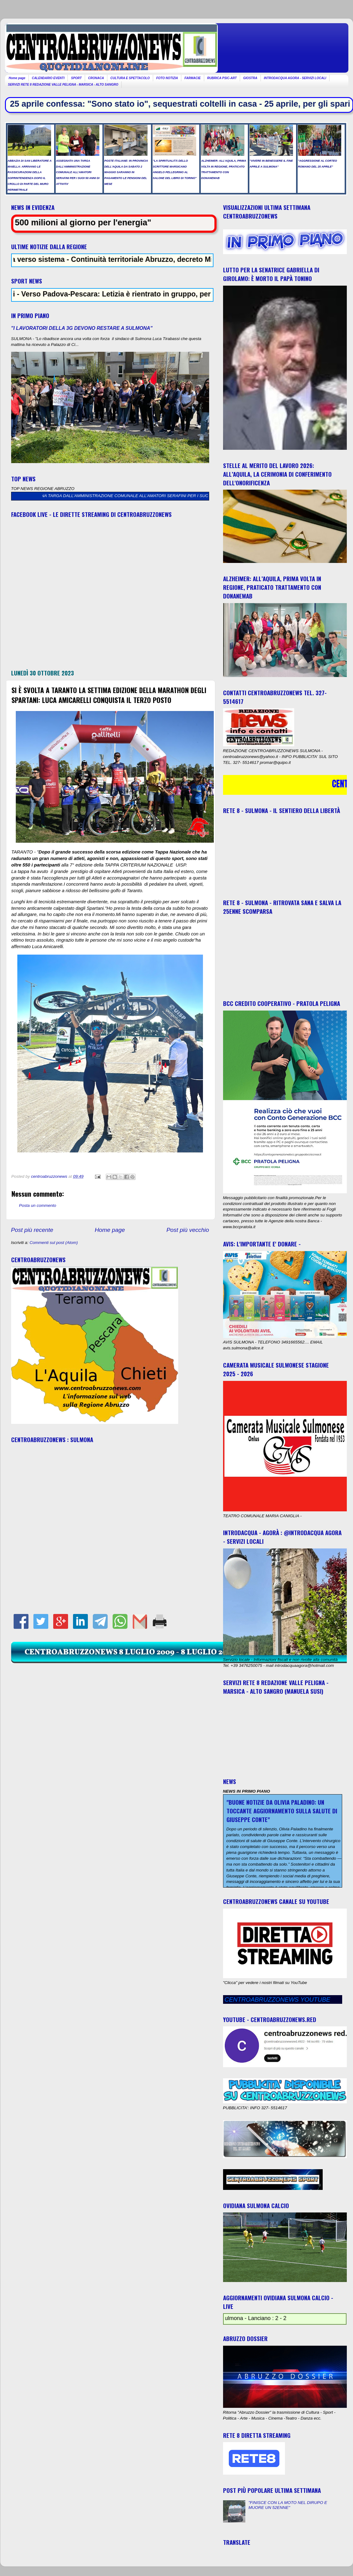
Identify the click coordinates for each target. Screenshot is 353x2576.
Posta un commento (37, 1205)
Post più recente (32, 1230)
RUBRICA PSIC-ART (222, 78)
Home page (17, 78)
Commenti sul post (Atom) (54, 1242)
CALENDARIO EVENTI (48, 78)
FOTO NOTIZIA (167, 78)
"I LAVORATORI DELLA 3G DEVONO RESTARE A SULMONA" (82, 328)
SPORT (76, 78)
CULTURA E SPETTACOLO (130, 78)
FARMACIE (192, 78)
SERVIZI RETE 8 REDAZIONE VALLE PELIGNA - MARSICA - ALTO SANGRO (63, 84)
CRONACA (96, 78)
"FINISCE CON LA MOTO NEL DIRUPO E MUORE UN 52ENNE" (287, 2505)
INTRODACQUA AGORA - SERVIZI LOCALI (295, 78)
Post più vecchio (187, 1230)
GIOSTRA (250, 78)
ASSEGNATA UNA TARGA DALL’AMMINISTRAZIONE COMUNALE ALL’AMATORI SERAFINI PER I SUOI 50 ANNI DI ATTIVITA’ (145, 495)
